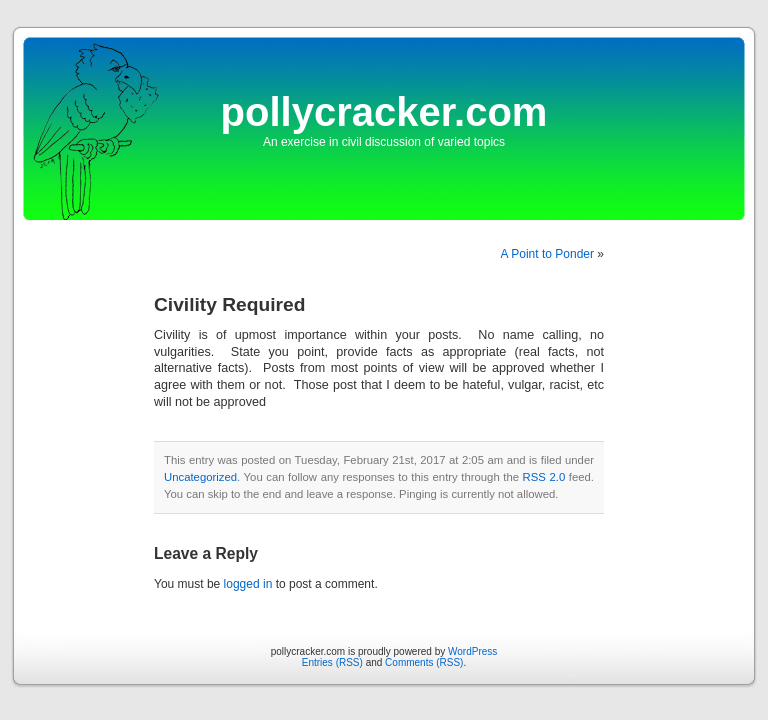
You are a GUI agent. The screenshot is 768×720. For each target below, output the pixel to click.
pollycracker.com (384, 112)
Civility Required (229, 304)
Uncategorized (200, 477)
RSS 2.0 (544, 477)
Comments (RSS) (424, 662)
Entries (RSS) (332, 662)
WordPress (472, 651)
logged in (248, 584)
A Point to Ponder (547, 254)
